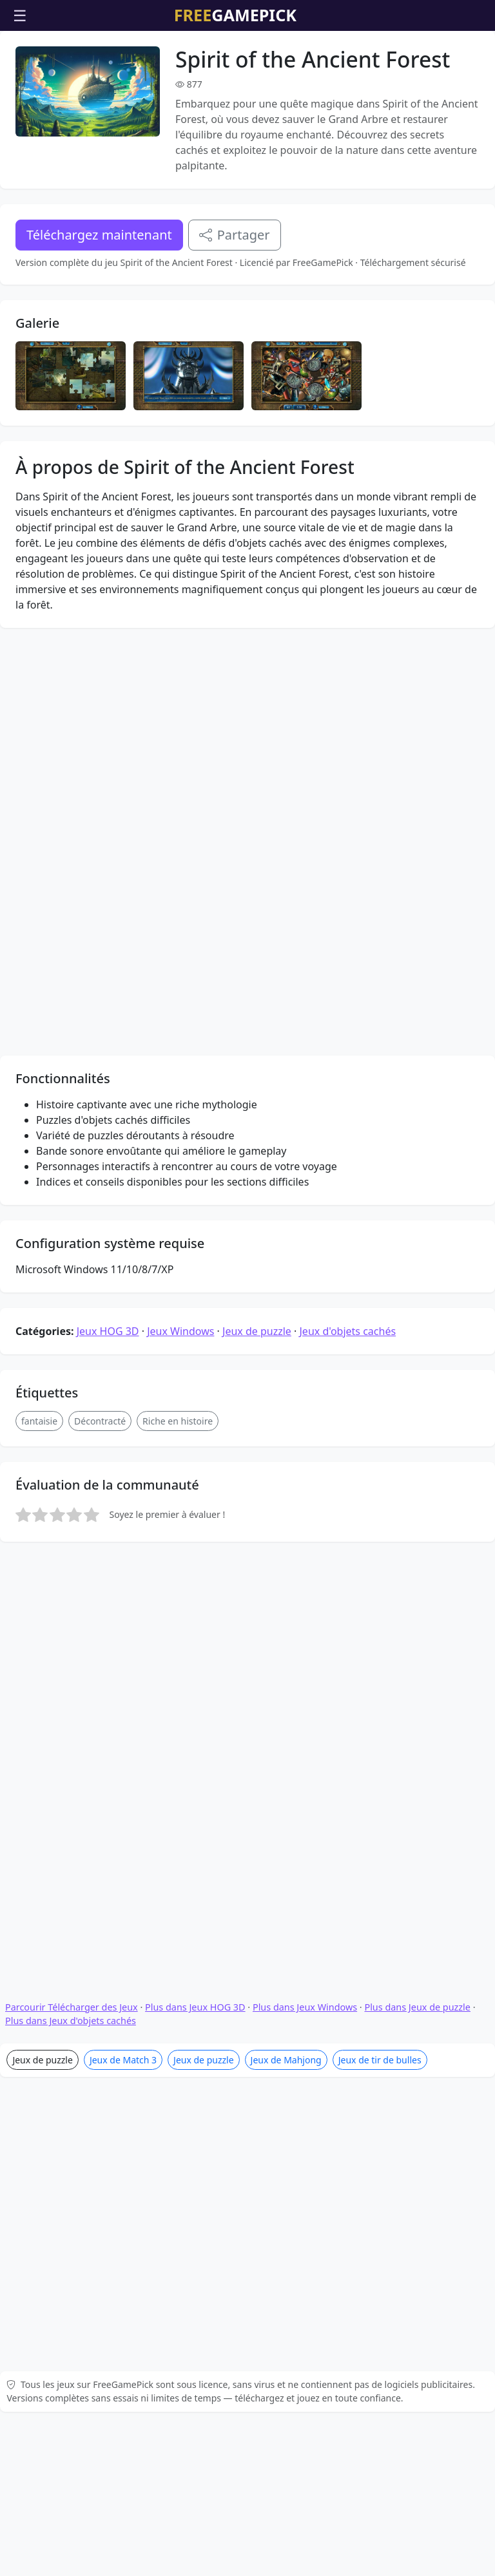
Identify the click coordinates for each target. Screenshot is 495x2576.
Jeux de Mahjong (286, 1748)
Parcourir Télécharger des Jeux (71, 1695)
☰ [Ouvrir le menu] (20, 15)
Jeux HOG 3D (108, 1191)
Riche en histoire (177, 1280)
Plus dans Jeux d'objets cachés (70, 1709)
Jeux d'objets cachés (348, 1191)
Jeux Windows (180, 1191)
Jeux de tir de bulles (380, 1748)
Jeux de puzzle (256, 1191)
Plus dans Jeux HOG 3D (195, 1695)
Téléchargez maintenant (99, 234)
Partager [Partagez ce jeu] (234, 234)
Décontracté (100, 1280)
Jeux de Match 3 (123, 1748)
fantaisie (39, 1280)
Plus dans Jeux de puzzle (417, 1695)
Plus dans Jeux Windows (305, 1695)
